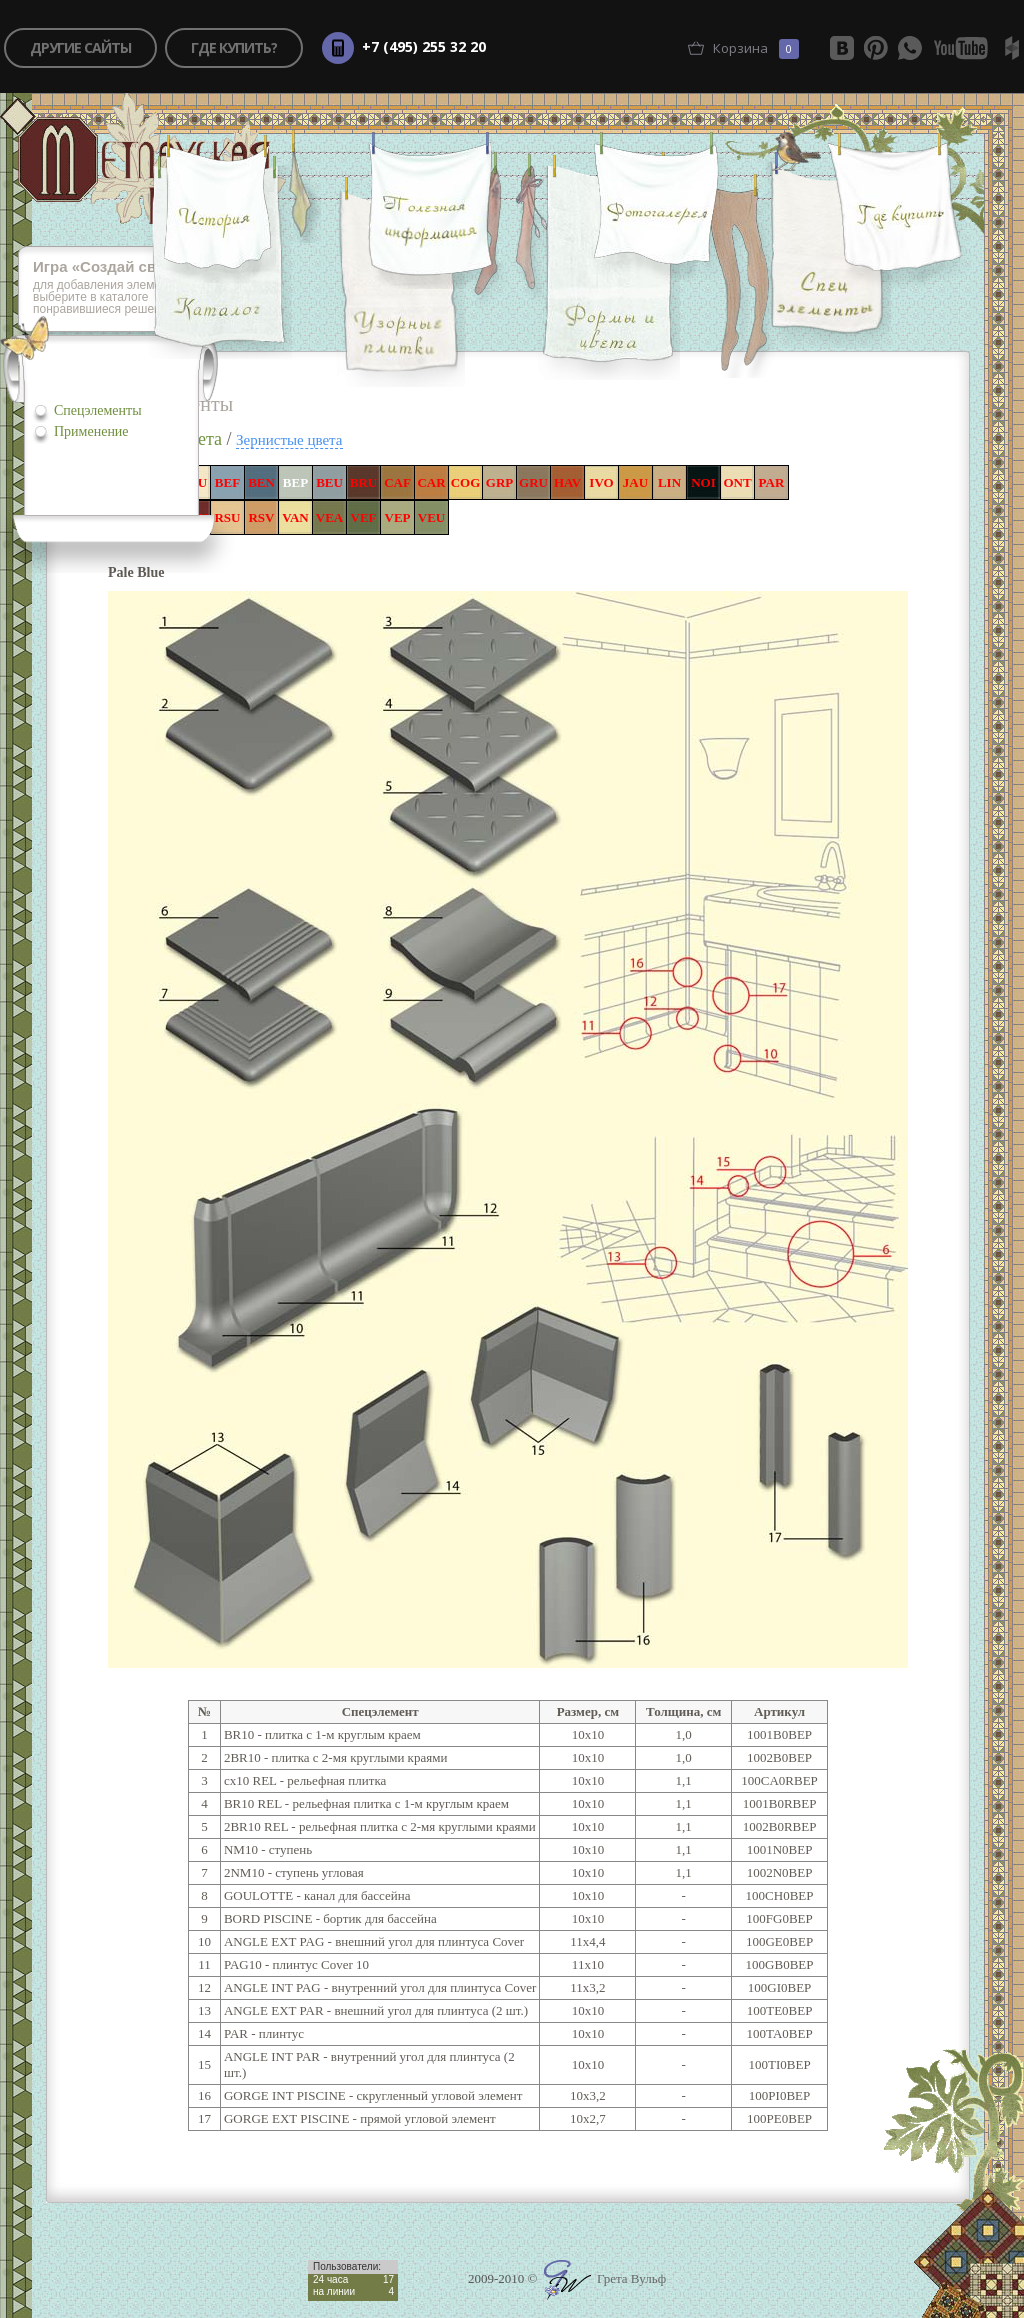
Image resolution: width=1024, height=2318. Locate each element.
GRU (533, 482)
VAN (295, 517)
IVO (601, 482)
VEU (431, 517)
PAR (772, 482)
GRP (499, 482)
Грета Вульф (605, 2278)
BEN (261, 482)
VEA (329, 517)
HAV (567, 482)
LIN (669, 482)
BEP (295, 482)
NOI (703, 482)
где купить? (234, 47)
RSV (261, 517)
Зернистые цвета (289, 440)
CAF (397, 482)
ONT (737, 482)
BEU (329, 482)
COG (466, 482)
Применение (91, 431)
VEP (398, 517)
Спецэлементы (98, 410)
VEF (364, 517)
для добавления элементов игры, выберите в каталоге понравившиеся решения (131, 288)
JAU (635, 482)
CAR (431, 482)
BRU (363, 482)
